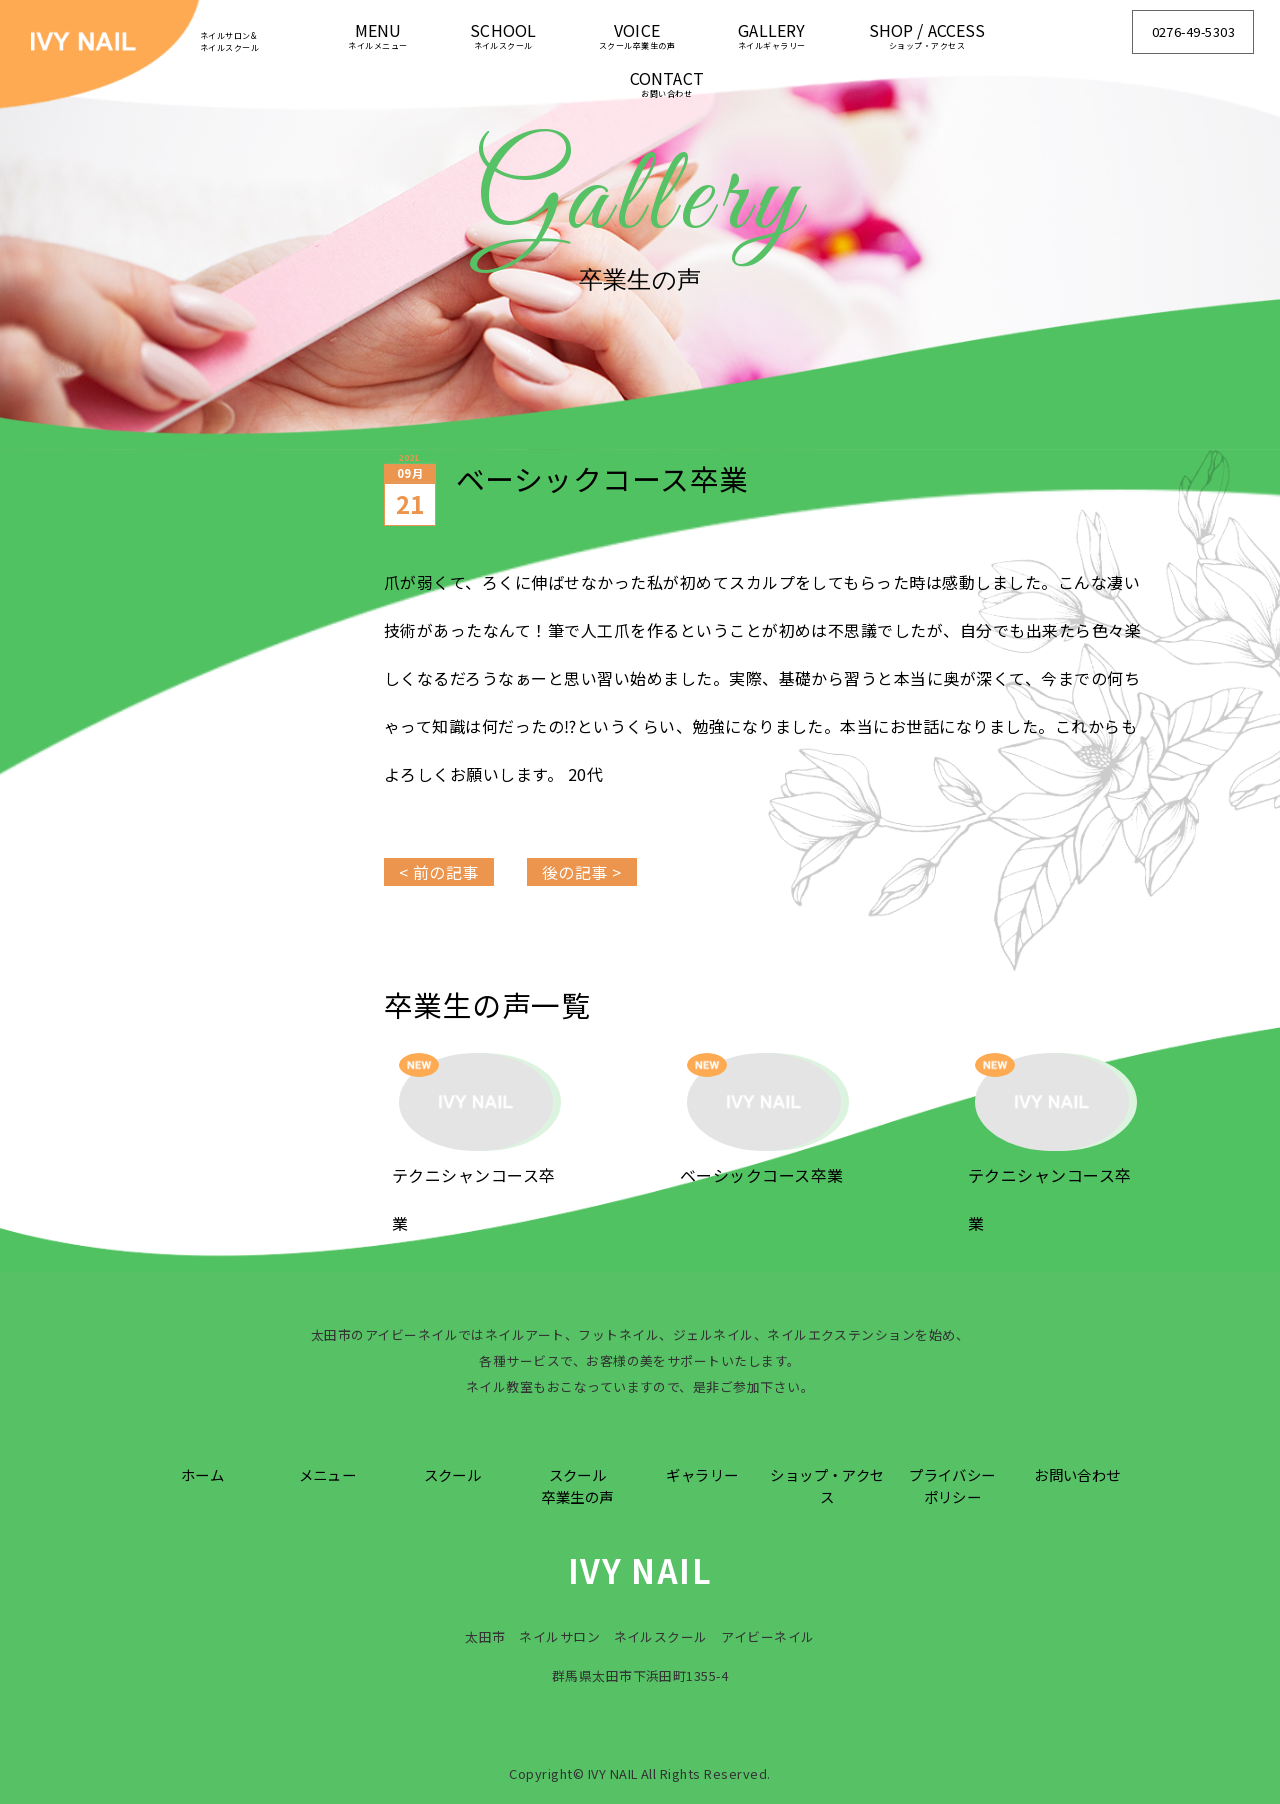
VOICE (637, 34)
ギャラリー (702, 1474)
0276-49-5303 (1194, 31)
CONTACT (667, 82)
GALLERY (772, 34)
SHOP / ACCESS (927, 34)
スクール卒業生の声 (577, 1485)
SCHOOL (503, 34)
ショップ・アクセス (827, 1485)
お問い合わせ (1077, 1474)
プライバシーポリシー (952, 1485)
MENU (377, 34)
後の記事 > (582, 872)
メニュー (328, 1474)
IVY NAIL (640, 1570)
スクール (453, 1474)
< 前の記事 (439, 872)
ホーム (202, 1474)
